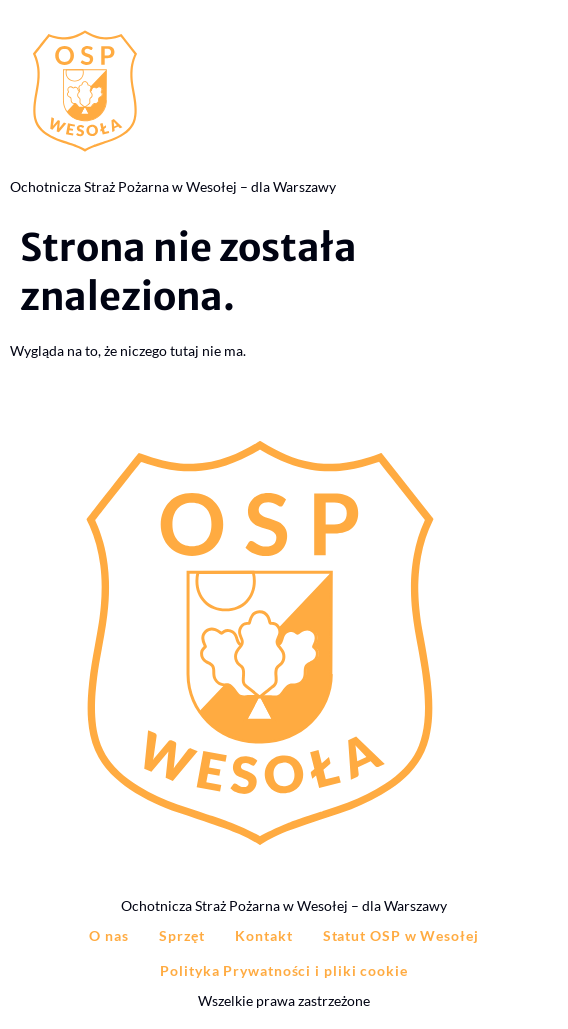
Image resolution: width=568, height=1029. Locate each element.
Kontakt (263, 935)
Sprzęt (182, 935)
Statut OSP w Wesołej (401, 935)
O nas (109, 935)
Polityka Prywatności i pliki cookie (284, 970)
